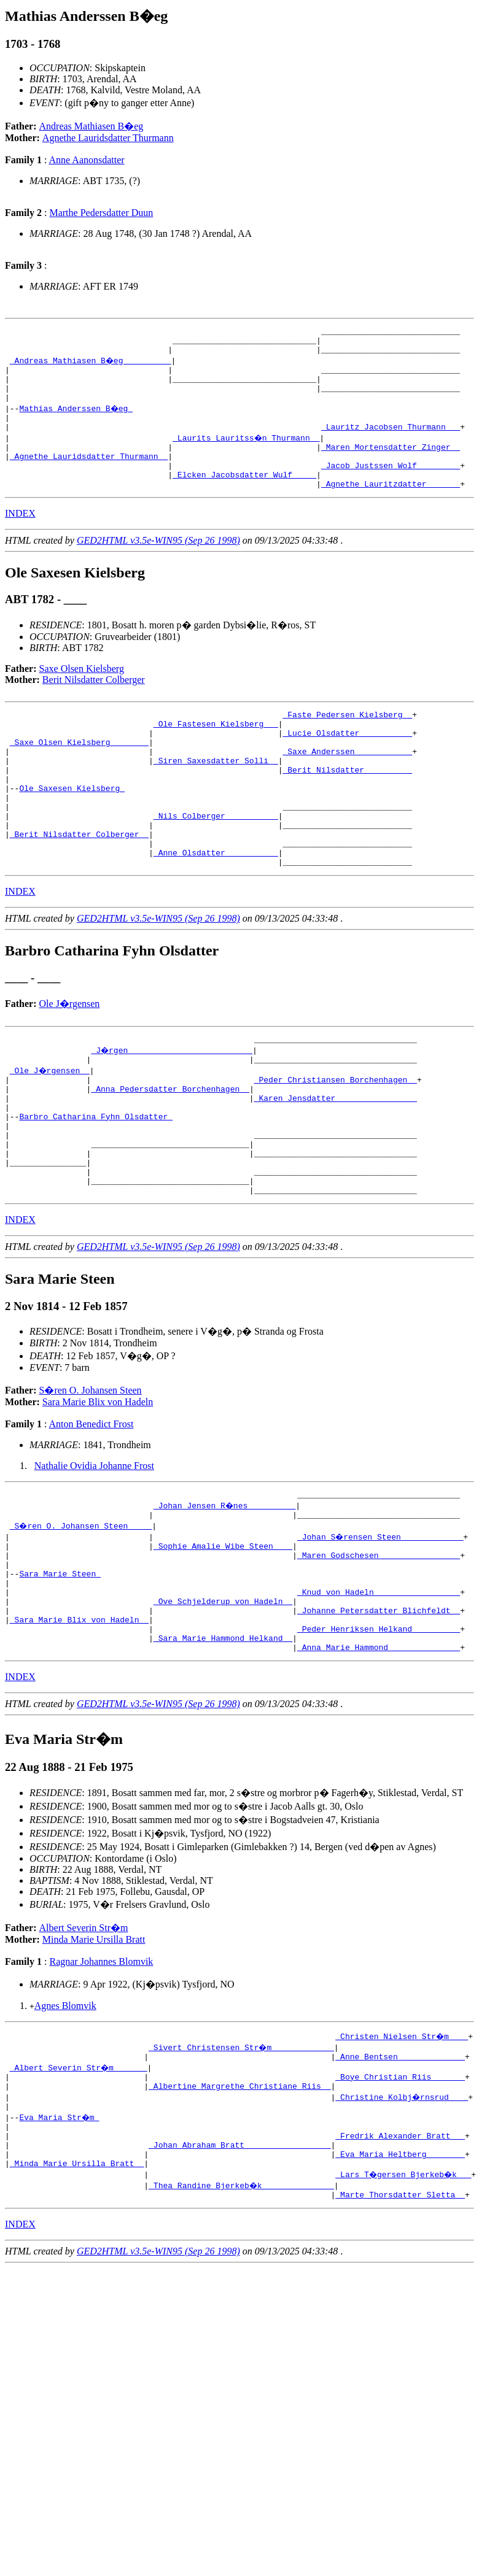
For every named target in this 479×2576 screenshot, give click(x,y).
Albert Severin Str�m (83, 2038)
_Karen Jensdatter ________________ (335, 1164)
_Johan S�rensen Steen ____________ (381, 1624)
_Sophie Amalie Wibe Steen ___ (223, 1635)
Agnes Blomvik (65, 2116)
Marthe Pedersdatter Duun (101, 212)
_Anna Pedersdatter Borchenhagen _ (170, 1153)
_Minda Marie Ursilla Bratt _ (77, 2290)
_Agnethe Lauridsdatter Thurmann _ (89, 476)
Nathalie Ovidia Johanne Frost (94, 1550)
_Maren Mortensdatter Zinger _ (390, 465)
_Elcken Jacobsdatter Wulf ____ (244, 498)
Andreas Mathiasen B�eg (91, 126)
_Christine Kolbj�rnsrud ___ (402, 2212)
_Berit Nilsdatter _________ (347, 808)
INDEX (20, 539)
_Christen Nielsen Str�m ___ (402, 2146)
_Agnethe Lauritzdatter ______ (390, 509)
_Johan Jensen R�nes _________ (225, 1591)
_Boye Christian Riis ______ (400, 2190)
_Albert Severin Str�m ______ (79, 2179)
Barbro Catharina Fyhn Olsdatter (96, 1186)
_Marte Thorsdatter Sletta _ (400, 2323)
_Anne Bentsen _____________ (400, 2168)
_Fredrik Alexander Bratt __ (400, 2256)
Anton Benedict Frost (91, 1508)
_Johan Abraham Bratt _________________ (239, 2267)
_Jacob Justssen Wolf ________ (390, 487)
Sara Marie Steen (60, 1669)
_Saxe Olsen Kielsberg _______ (79, 775)
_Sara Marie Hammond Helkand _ (223, 1746)
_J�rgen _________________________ (172, 1108)
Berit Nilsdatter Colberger (93, 705)
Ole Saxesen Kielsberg (72, 830)
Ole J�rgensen (69, 1060)
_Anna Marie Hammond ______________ (378, 1757)
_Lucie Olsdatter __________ (347, 763)
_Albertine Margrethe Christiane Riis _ (239, 2201)
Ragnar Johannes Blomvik (101, 2072)
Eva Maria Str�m (60, 2234)
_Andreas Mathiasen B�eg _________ (91, 365)
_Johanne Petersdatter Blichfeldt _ (378, 1713)
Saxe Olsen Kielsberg (81, 694)
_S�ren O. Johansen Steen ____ (82, 1613)
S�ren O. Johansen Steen (90, 1475)
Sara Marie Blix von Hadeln (97, 1486)
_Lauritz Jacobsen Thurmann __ (390, 443)
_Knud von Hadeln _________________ (378, 1691)
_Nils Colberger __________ (216, 863)
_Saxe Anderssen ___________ (347, 786)
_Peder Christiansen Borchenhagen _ (335, 1141)
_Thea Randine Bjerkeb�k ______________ (242, 2312)
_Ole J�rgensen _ (51, 1130)
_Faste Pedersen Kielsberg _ (347, 741)
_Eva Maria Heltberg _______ (400, 2279)
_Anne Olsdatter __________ (216, 907)
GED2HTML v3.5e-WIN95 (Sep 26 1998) (158, 566)
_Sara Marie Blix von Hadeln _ (79, 1724)
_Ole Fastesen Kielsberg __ (216, 752)
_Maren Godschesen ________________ (378, 1646)
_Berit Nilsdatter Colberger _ (79, 885)
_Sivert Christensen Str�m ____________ (242, 2157)
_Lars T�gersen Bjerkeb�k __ (404, 2301)
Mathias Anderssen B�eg (76, 420)
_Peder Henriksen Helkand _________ (378, 1735)
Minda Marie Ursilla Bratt (94, 2050)
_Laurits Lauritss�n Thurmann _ (247, 454)
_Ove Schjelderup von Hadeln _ (223, 1702)
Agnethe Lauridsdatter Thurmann (108, 138)
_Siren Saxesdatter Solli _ (216, 797)
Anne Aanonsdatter (87, 160)
